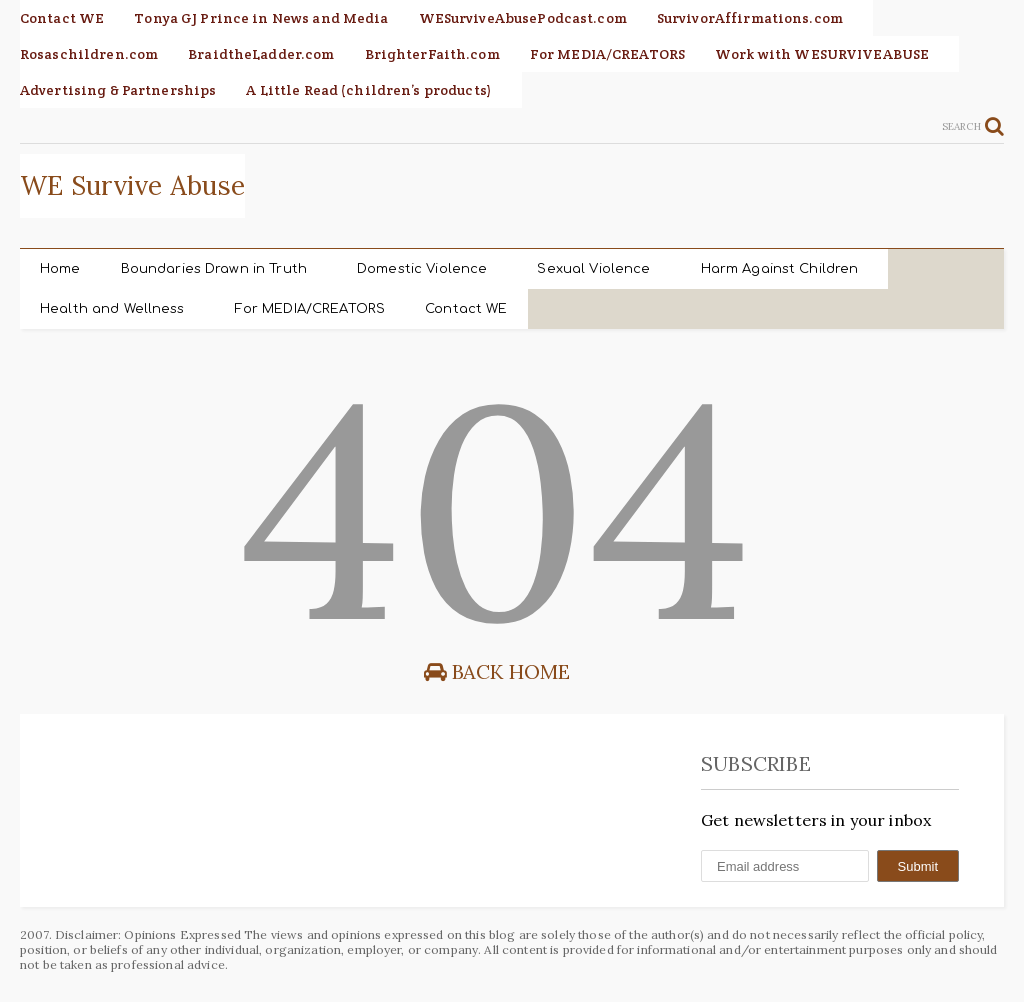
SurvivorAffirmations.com (750, 18)
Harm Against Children (780, 269)
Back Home (497, 671)
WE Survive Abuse (132, 185)
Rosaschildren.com (89, 54)
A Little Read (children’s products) (369, 90)
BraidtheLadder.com (261, 54)
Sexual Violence (593, 269)
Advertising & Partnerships (118, 90)
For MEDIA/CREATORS (607, 54)
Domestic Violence (422, 269)
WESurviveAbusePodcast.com (523, 18)
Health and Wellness (112, 309)
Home (60, 269)
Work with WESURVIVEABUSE (822, 54)
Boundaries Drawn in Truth (214, 269)
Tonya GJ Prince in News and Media (261, 18)
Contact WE (62, 18)
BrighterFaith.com (432, 54)
